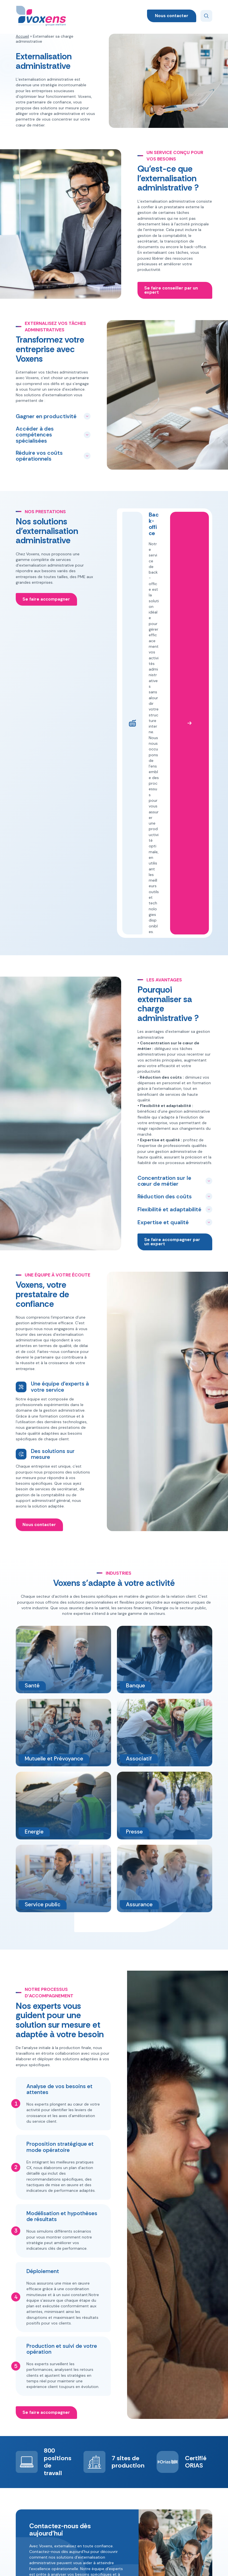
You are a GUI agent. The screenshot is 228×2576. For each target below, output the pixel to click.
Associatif (126, 2446)
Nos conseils (77, 2517)
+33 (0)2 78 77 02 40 (191, 2466)
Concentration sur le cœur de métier (164, 877)
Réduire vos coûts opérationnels (39, 456)
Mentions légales (143, 2565)
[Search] (206, 16)
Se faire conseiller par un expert (172, 290)
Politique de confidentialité (94, 2565)
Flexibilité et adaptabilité (169, 905)
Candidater (193, 2501)
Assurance (126, 2456)
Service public (148, 2485)
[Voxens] (41, 15)
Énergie (123, 2477)
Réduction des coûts (164, 892)
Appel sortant (79, 2446)
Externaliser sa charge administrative (86, 2505)
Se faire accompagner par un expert (173, 938)
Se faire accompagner (47, 599)
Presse (147, 2461)
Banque (124, 2466)
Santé (146, 2472)
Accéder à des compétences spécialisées (35, 435)
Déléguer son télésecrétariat (80, 2474)
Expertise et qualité (163, 918)
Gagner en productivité (46, 416)
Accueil (22, 36)
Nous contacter (171, 16)
